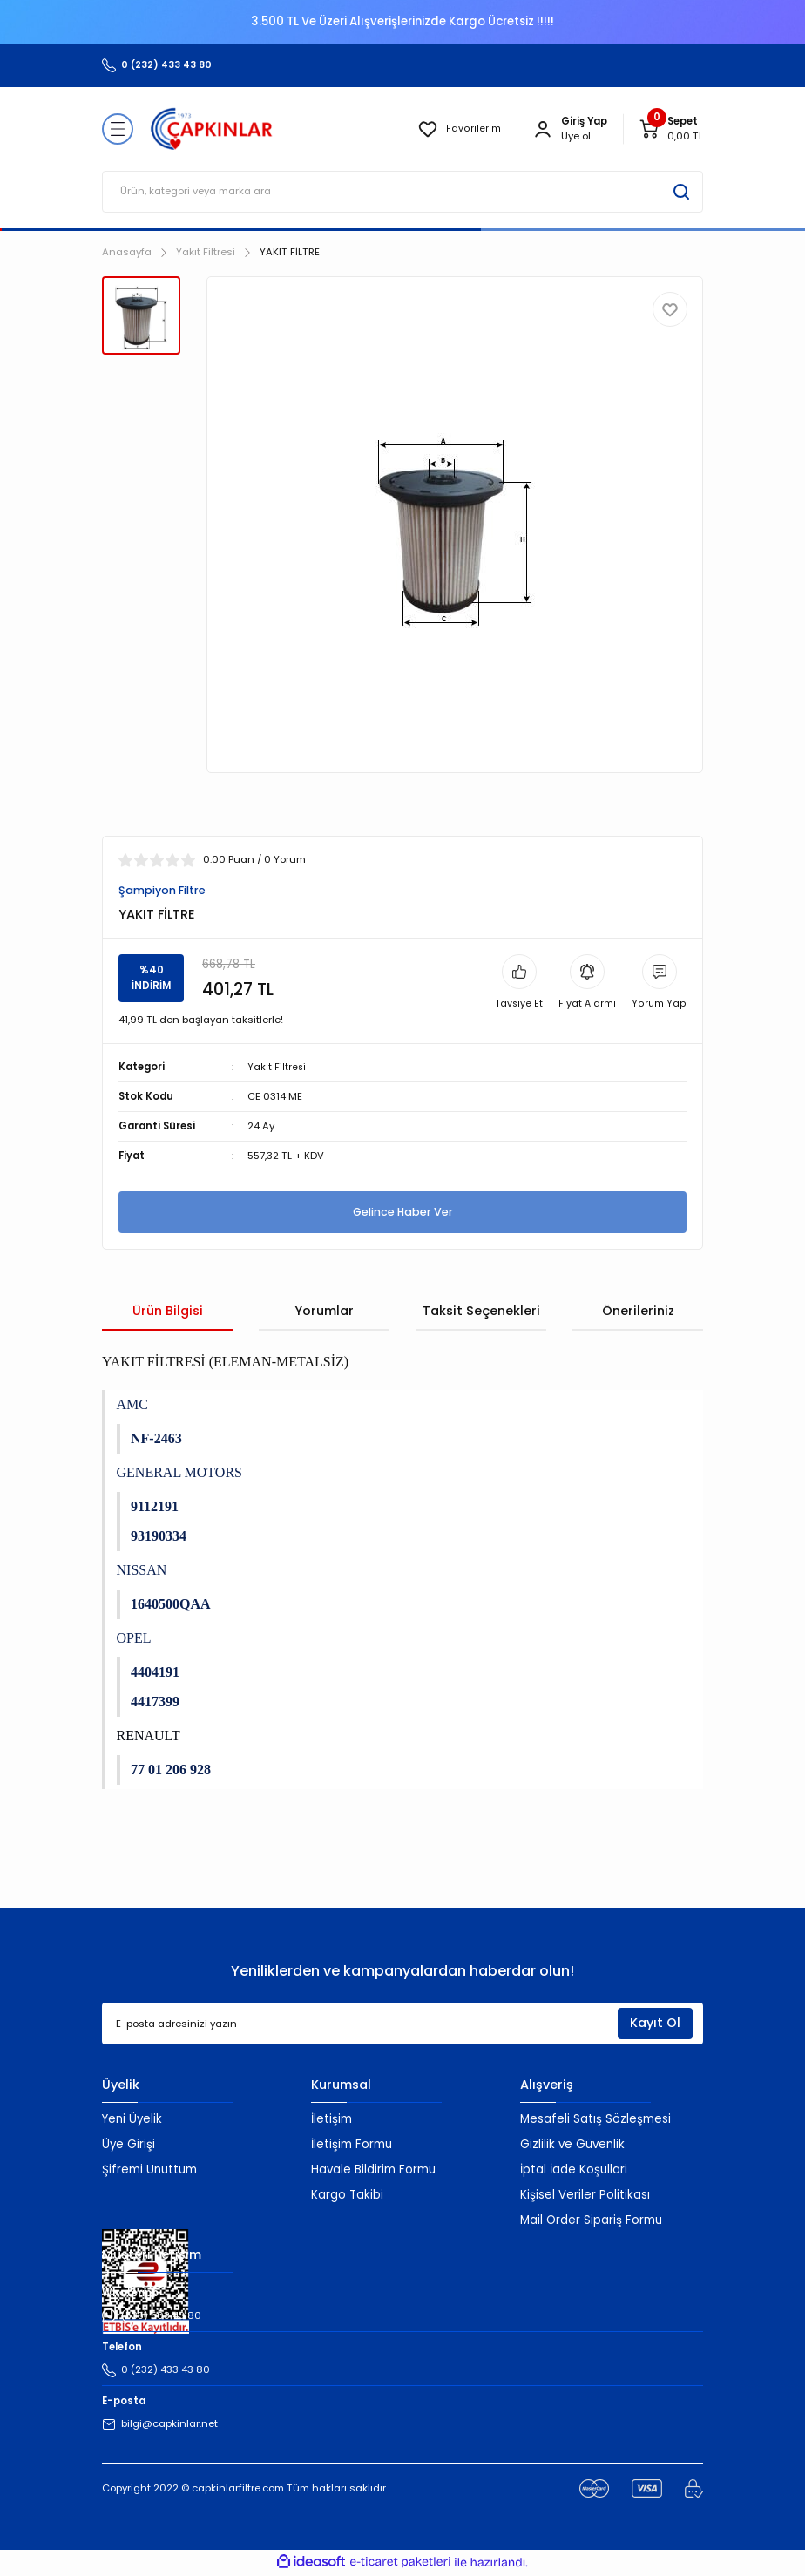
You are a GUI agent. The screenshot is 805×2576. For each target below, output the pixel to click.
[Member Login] (542, 129)
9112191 (155, 1507)
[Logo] (212, 129)
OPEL (134, 1638)
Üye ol (576, 136)
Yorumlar (324, 1311)
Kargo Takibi (347, 2195)
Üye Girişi (128, 2145)
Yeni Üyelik (132, 2120)
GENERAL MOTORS (179, 1473)
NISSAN (142, 1570)
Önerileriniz (638, 1311)
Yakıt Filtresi (277, 1067)
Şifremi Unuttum (149, 2170)
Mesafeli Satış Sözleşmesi (595, 2120)
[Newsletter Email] (402, 2024)
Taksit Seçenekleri (481, 1311)
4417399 (155, 1702)
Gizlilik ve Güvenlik (572, 2145)
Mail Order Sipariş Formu (591, 2221)
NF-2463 (156, 1439)
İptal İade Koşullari (573, 2170)
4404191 (155, 1672)
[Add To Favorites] (670, 309)
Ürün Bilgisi (167, 1311)
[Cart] (671, 129)
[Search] (402, 192)
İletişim (331, 2120)
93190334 (158, 1536)
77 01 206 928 (171, 1770)
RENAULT (148, 1736)
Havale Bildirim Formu (373, 2170)
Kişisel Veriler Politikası (585, 2195)
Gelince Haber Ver (402, 1212)
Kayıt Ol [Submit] (655, 2024)
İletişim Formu (351, 2145)
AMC (132, 1405)
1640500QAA (171, 1604)
